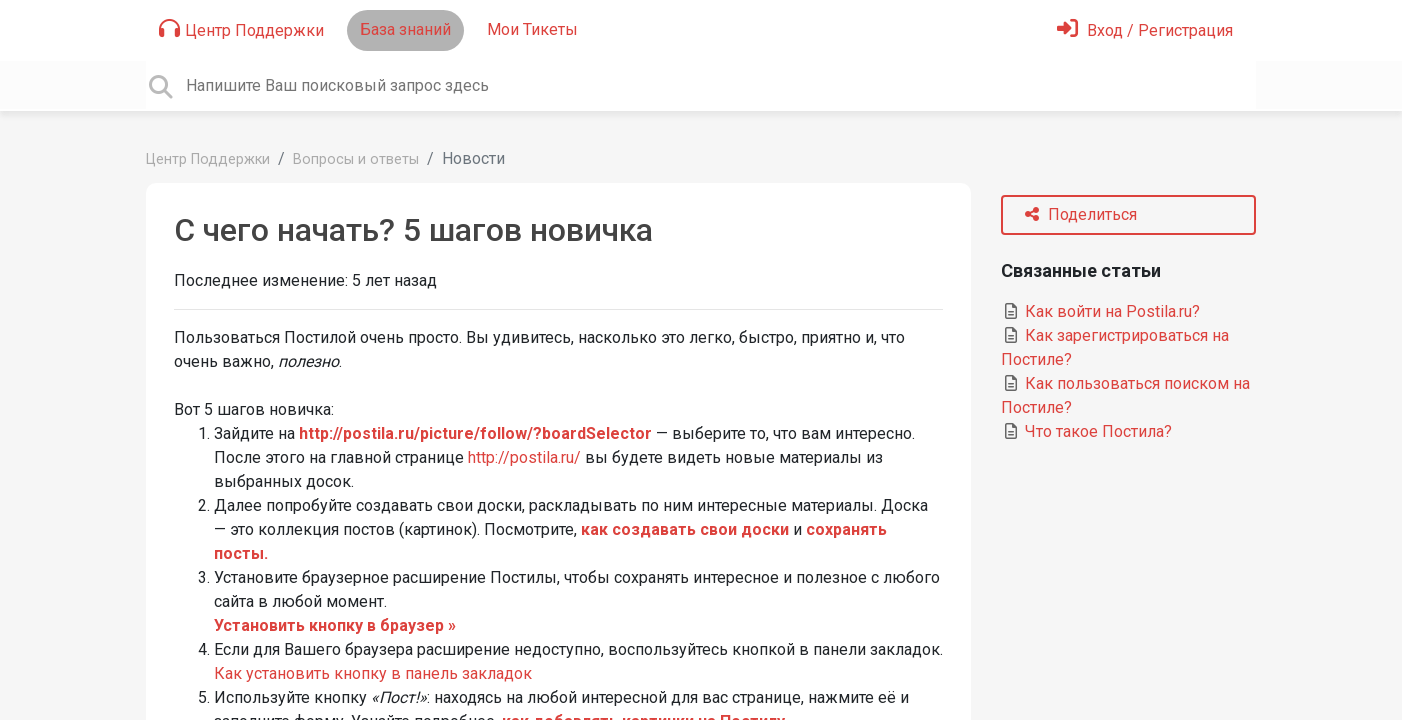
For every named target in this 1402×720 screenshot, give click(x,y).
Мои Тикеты (532, 29)
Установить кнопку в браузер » (335, 625)
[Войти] (1145, 30)
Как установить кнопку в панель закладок (373, 673)
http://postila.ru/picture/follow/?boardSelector (475, 433)
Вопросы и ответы (356, 159)
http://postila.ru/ (524, 457)
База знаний (405, 29)
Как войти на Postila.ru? (1100, 311)
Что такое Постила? (1086, 431)
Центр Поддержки (241, 29)
